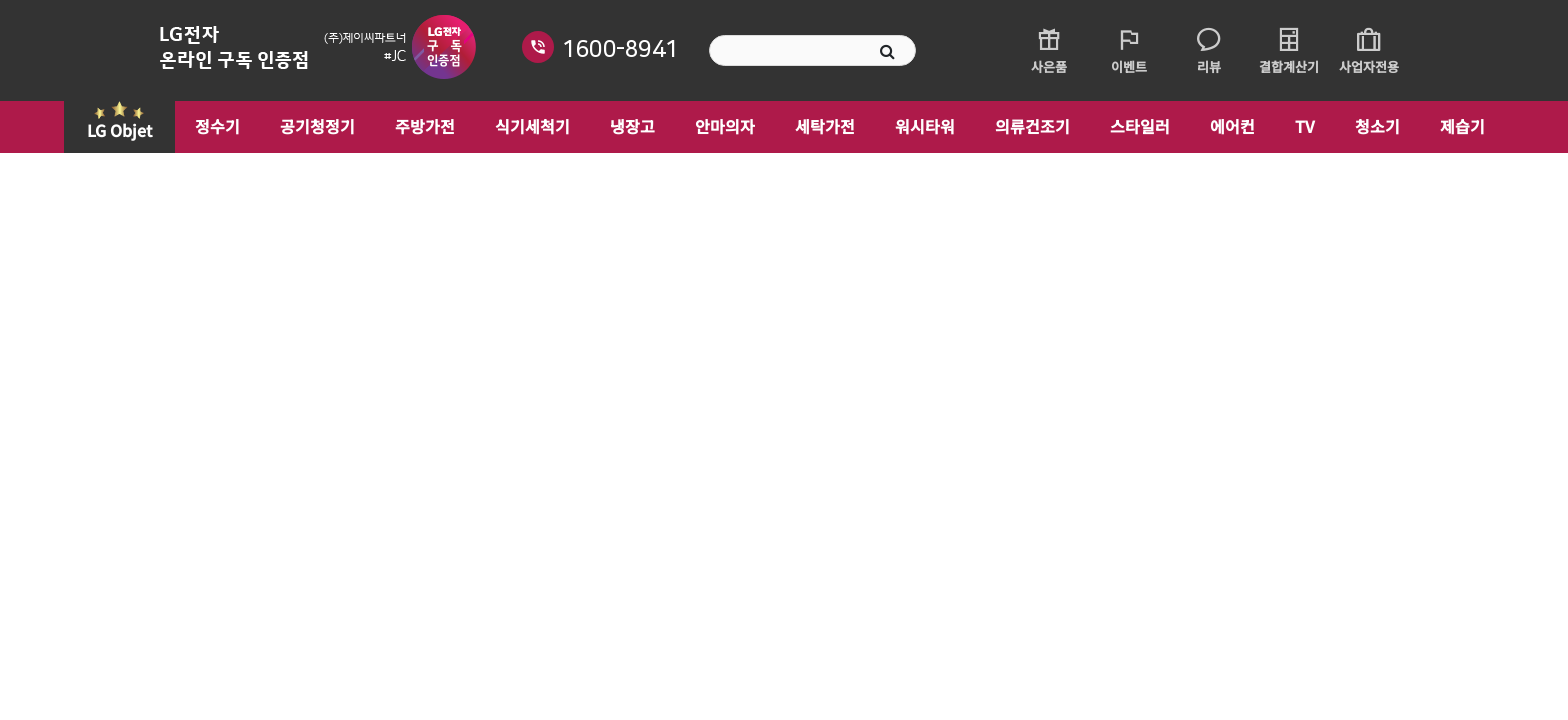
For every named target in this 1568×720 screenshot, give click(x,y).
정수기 (217, 126)
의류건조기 (1032, 126)
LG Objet (119, 130)
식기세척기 (532, 126)
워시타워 (925, 126)
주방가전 (425, 126)
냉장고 (632, 126)
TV (1305, 126)
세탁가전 (825, 126)
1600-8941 (620, 49)
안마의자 (725, 126)
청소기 (1377, 126)
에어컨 (1232, 126)
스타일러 (1140, 126)
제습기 (1462, 126)
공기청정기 (317, 126)
